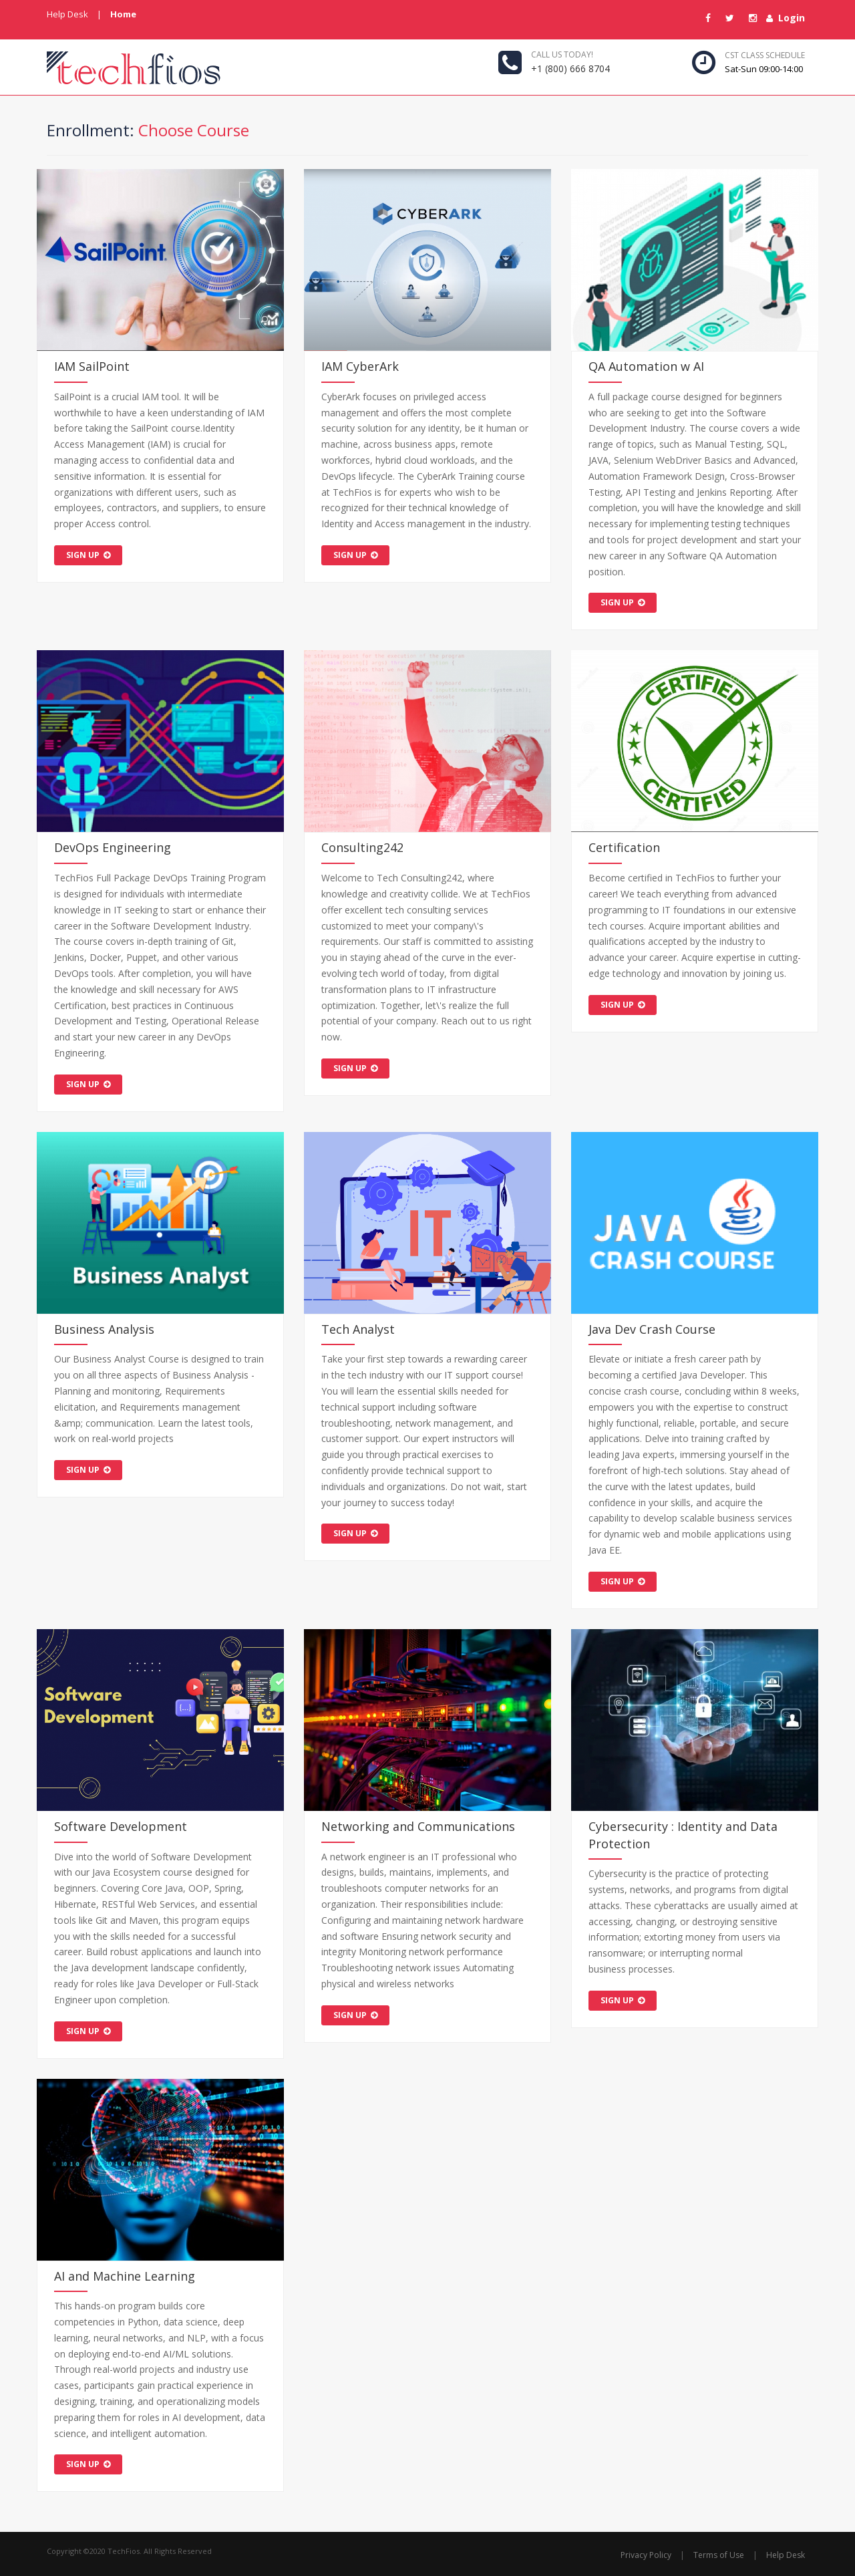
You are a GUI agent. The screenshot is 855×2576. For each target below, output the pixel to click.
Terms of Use (718, 2555)
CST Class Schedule (765, 55)
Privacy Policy (646, 2555)
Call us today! (562, 54)
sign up (88, 555)
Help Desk (67, 14)
